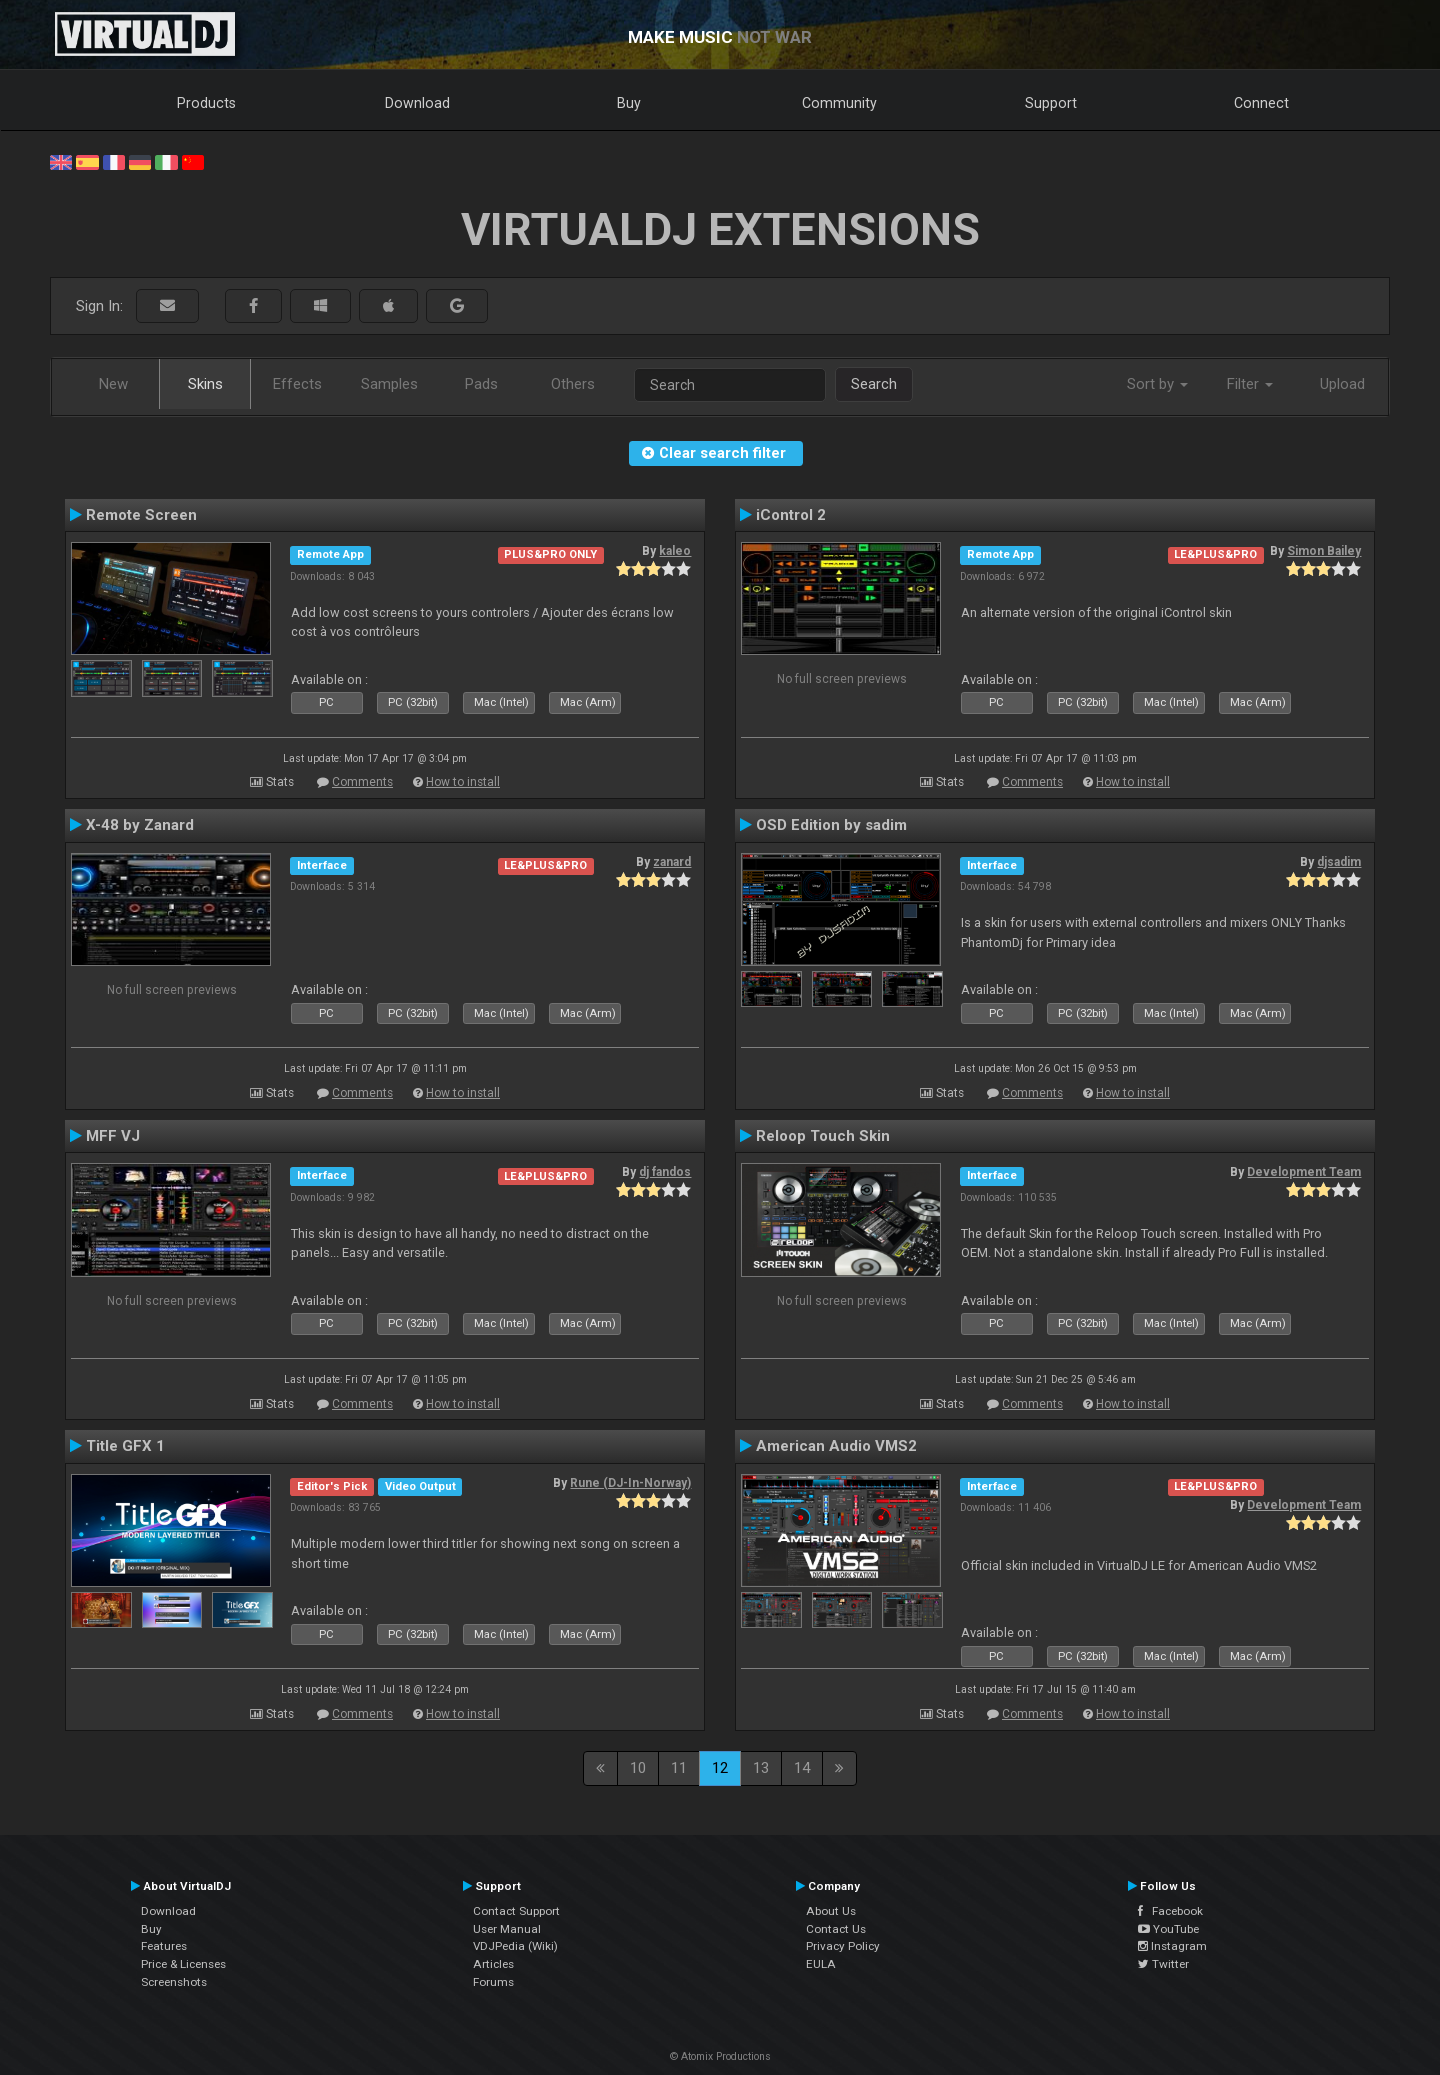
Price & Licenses (183, 1964)
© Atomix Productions (720, 2056)
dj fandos (665, 1172)
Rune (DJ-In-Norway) (630, 1483)
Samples (389, 384)
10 (638, 1768)
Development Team (1304, 1172)
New (113, 384)
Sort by (1157, 384)
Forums (493, 1982)
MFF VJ (113, 1136)
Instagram (1172, 1946)
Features (164, 1946)
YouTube (1168, 1929)
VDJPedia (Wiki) (515, 1946)
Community (839, 103)
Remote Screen (141, 515)
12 (720, 1768)
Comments (362, 782)
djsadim (1339, 862)
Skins (205, 384)
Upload (1342, 384)
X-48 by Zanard (140, 825)
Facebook (1170, 1911)
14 (802, 1768)
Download (417, 103)
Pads (481, 384)
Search (874, 384)
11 (679, 1768)
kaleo (675, 551)
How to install (463, 782)
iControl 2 (791, 515)
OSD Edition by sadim (831, 825)
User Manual (507, 1929)
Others (573, 384)
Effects (297, 384)
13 (761, 1768)
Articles (493, 1964)
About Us (831, 1911)
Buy (629, 103)
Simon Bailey (1324, 551)
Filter (1250, 384)
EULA (821, 1964)
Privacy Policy (843, 1946)
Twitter (1163, 1964)
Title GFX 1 (125, 1446)
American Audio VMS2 (836, 1446)
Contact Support (516, 1911)
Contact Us (836, 1929)
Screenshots (174, 1982)
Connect (1261, 103)
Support (1051, 103)
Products (206, 103)
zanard (672, 862)
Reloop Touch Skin (823, 1136)
